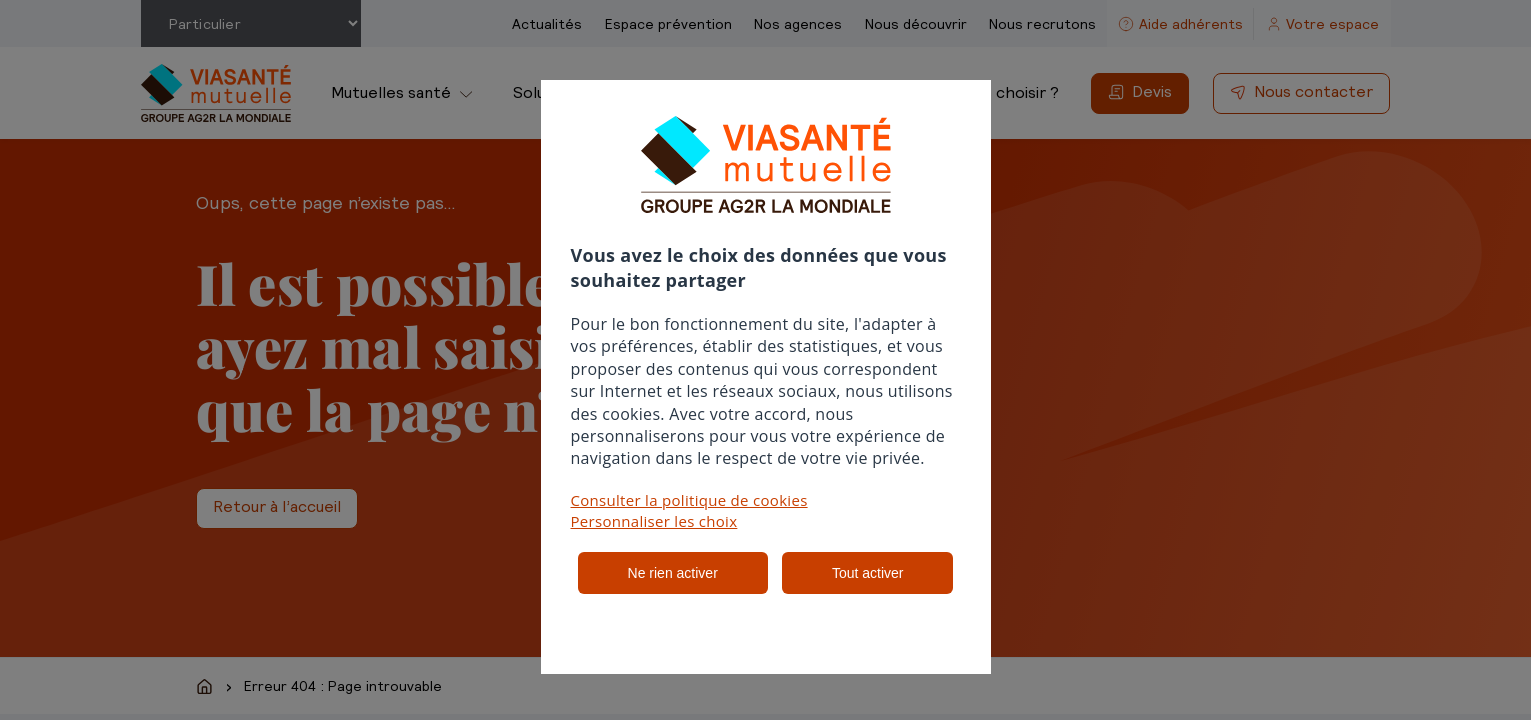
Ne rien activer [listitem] (673, 573)
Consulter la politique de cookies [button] (689, 500)
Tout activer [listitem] (868, 573)
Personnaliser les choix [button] (654, 521)
